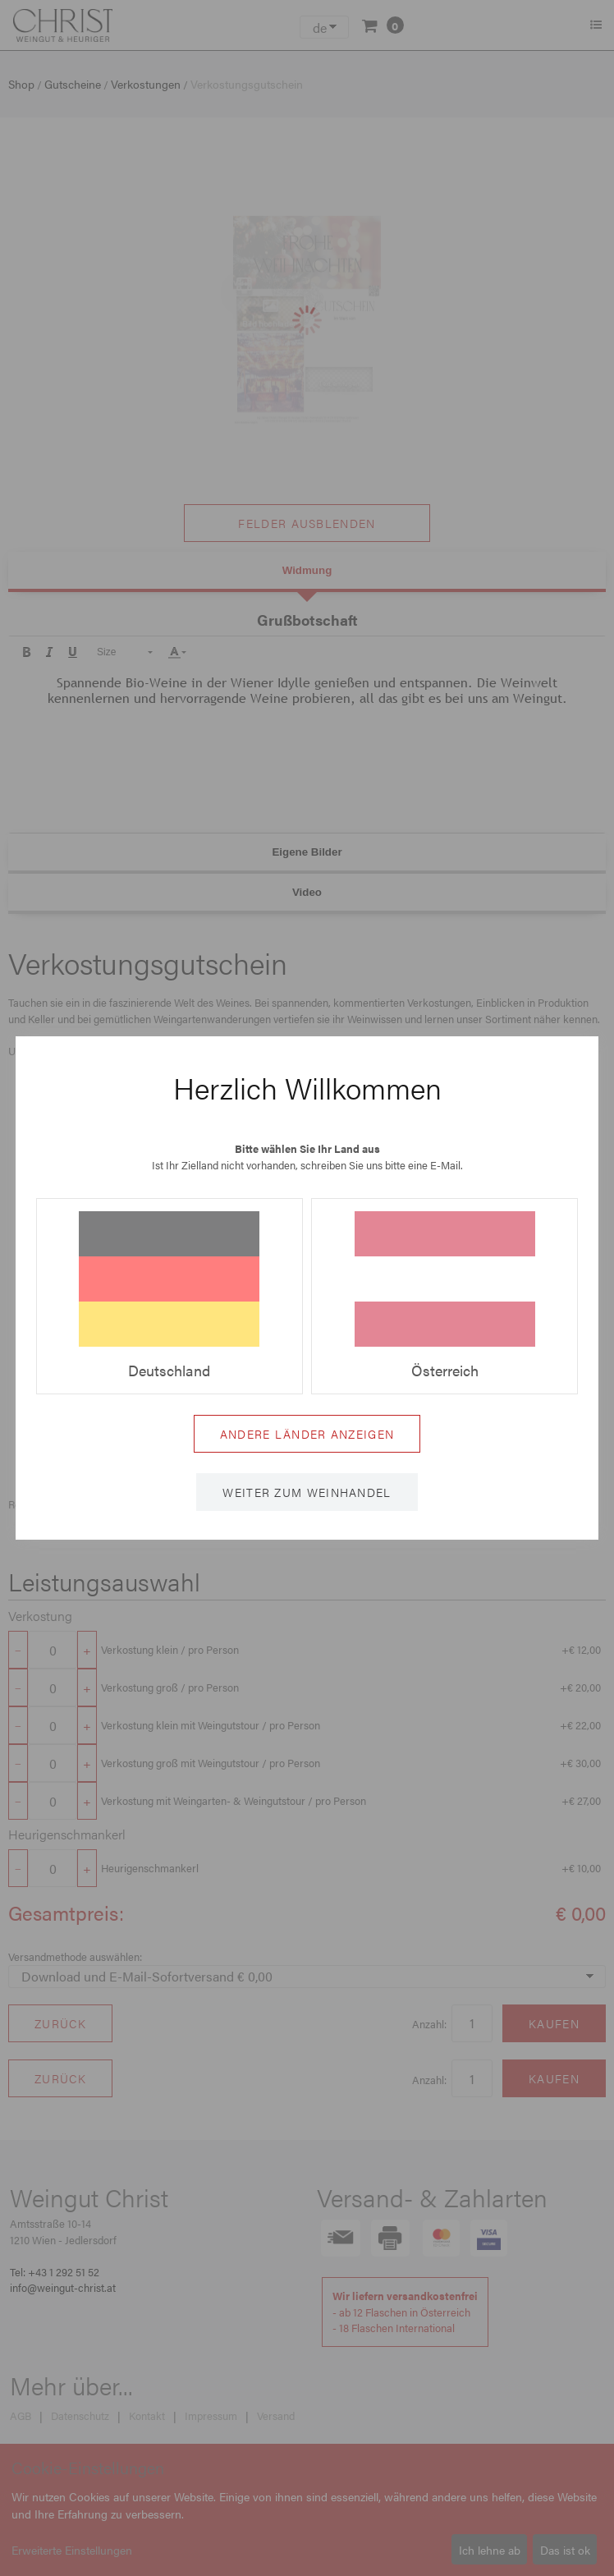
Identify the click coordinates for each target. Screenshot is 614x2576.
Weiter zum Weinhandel (306, 1492)
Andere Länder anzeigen (307, 1434)
